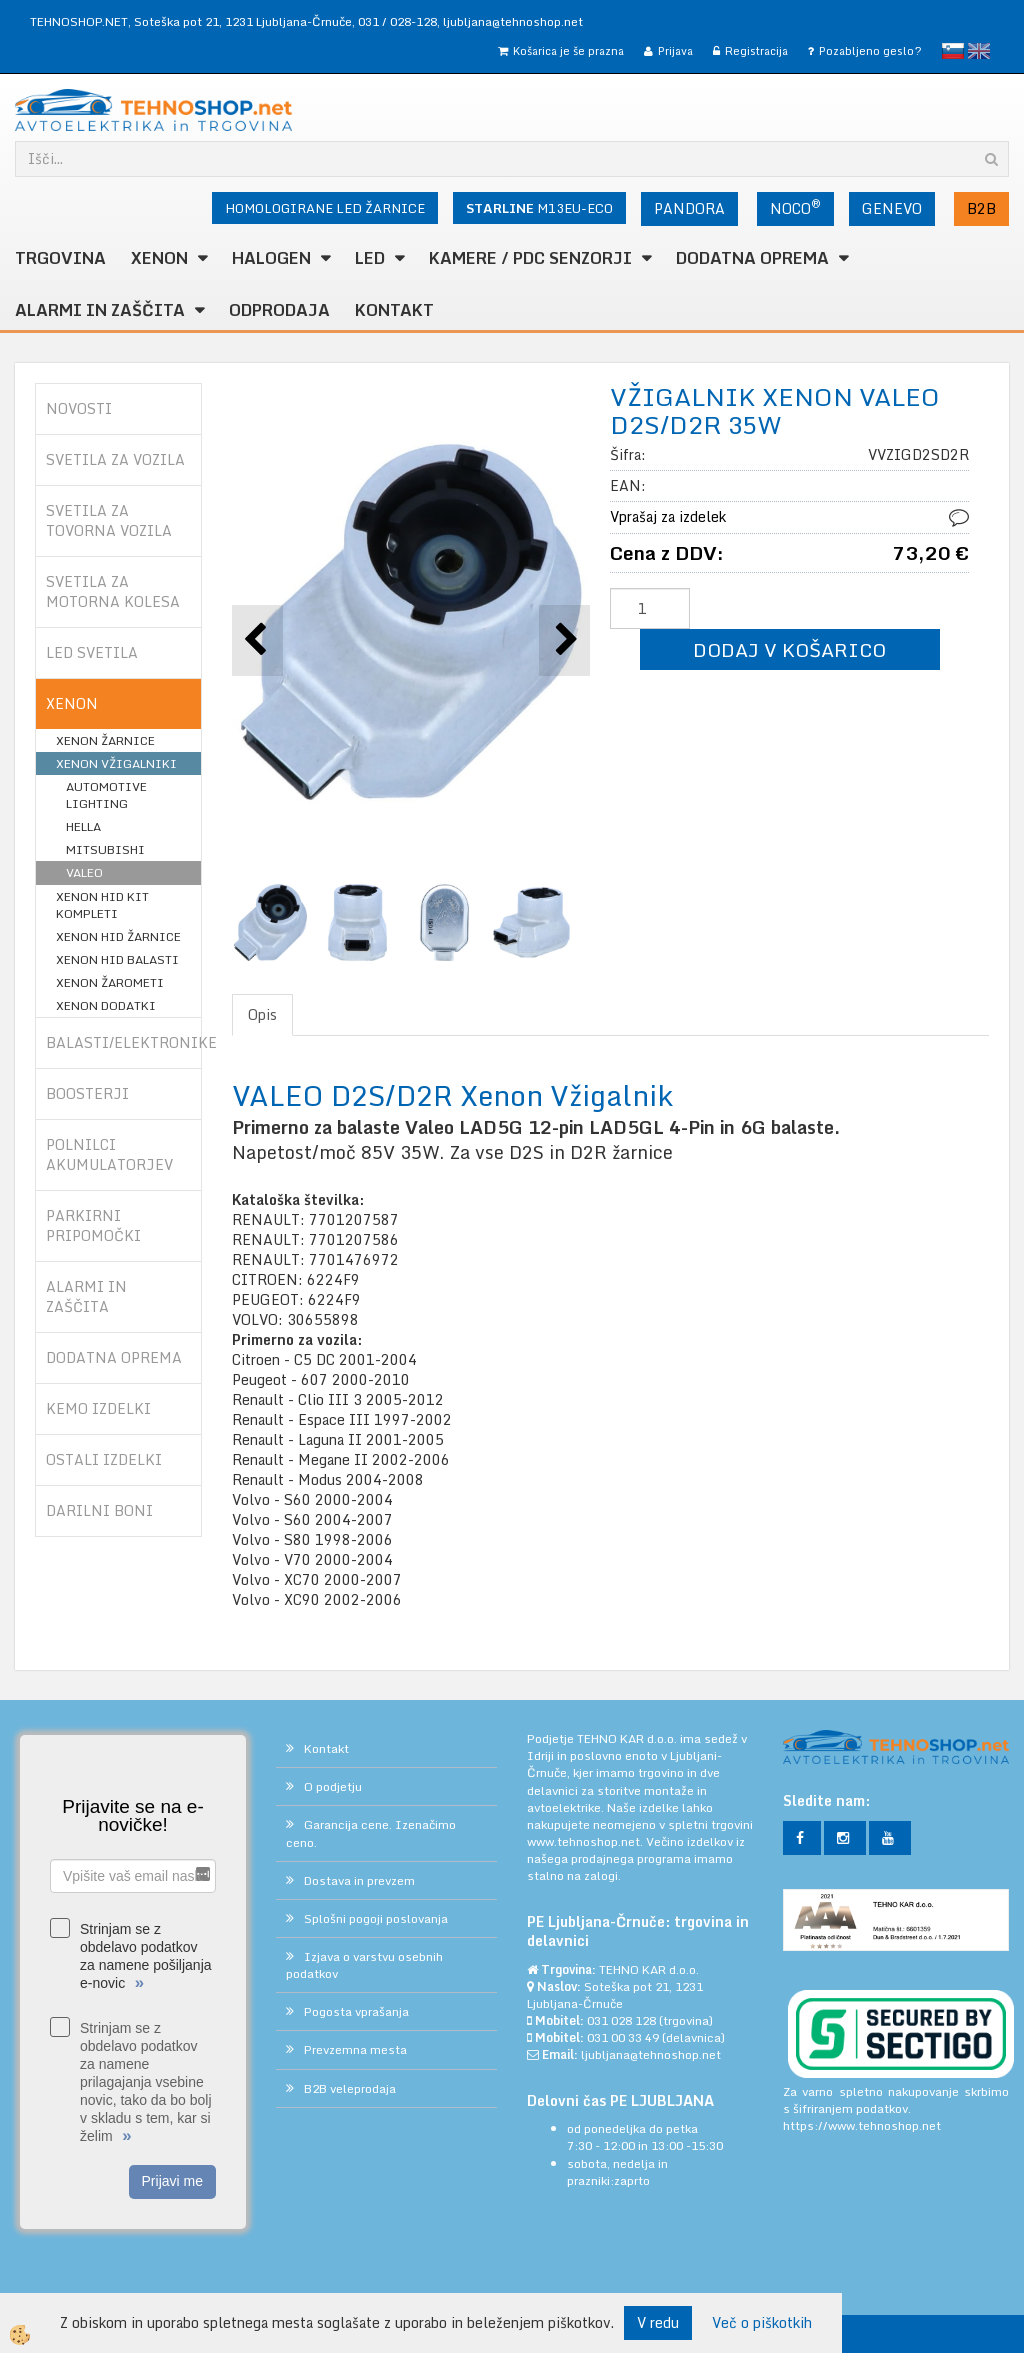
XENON (159, 258)
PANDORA (689, 208)
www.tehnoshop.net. (586, 1841)
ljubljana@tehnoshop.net (513, 21)
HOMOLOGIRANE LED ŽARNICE (325, 208)
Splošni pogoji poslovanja (376, 1918)
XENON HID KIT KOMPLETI (102, 905)
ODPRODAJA (279, 310)
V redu (658, 2322)
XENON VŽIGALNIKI (116, 763)
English (979, 51)
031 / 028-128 (397, 21)
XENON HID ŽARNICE (118, 936)
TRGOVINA (60, 258)
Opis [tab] (262, 1014)
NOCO (795, 207)
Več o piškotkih (762, 2323)
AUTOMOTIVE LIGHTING (106, 795)
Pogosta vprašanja (356, 2011)
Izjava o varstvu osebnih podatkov (364, 1965)
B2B (981, 208)
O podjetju (333, 1786)
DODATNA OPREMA (752, 258)
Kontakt (394, 310)
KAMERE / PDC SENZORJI (530, 258)
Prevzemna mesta (355, 2049)
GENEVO (892, 208)
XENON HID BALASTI (117, 959)
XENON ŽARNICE (105, 740)
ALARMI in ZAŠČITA (100, 310)
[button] (564, 640)
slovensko (953, 51)
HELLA (83, 826)
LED (370, 258)
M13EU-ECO (539, 208)
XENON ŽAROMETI (110, 982)
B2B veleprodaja (350, 2088)
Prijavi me (172, 2181)
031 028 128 (621, 2020)
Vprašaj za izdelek (668, 516)
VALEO (84, 872)
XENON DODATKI (106, 1005)
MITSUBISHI (105, 849)
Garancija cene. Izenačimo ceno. (371, 1833)
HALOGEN (271, 258)
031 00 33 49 (623, 2037)
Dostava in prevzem (359, 1880)
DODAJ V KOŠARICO (789, 649)
